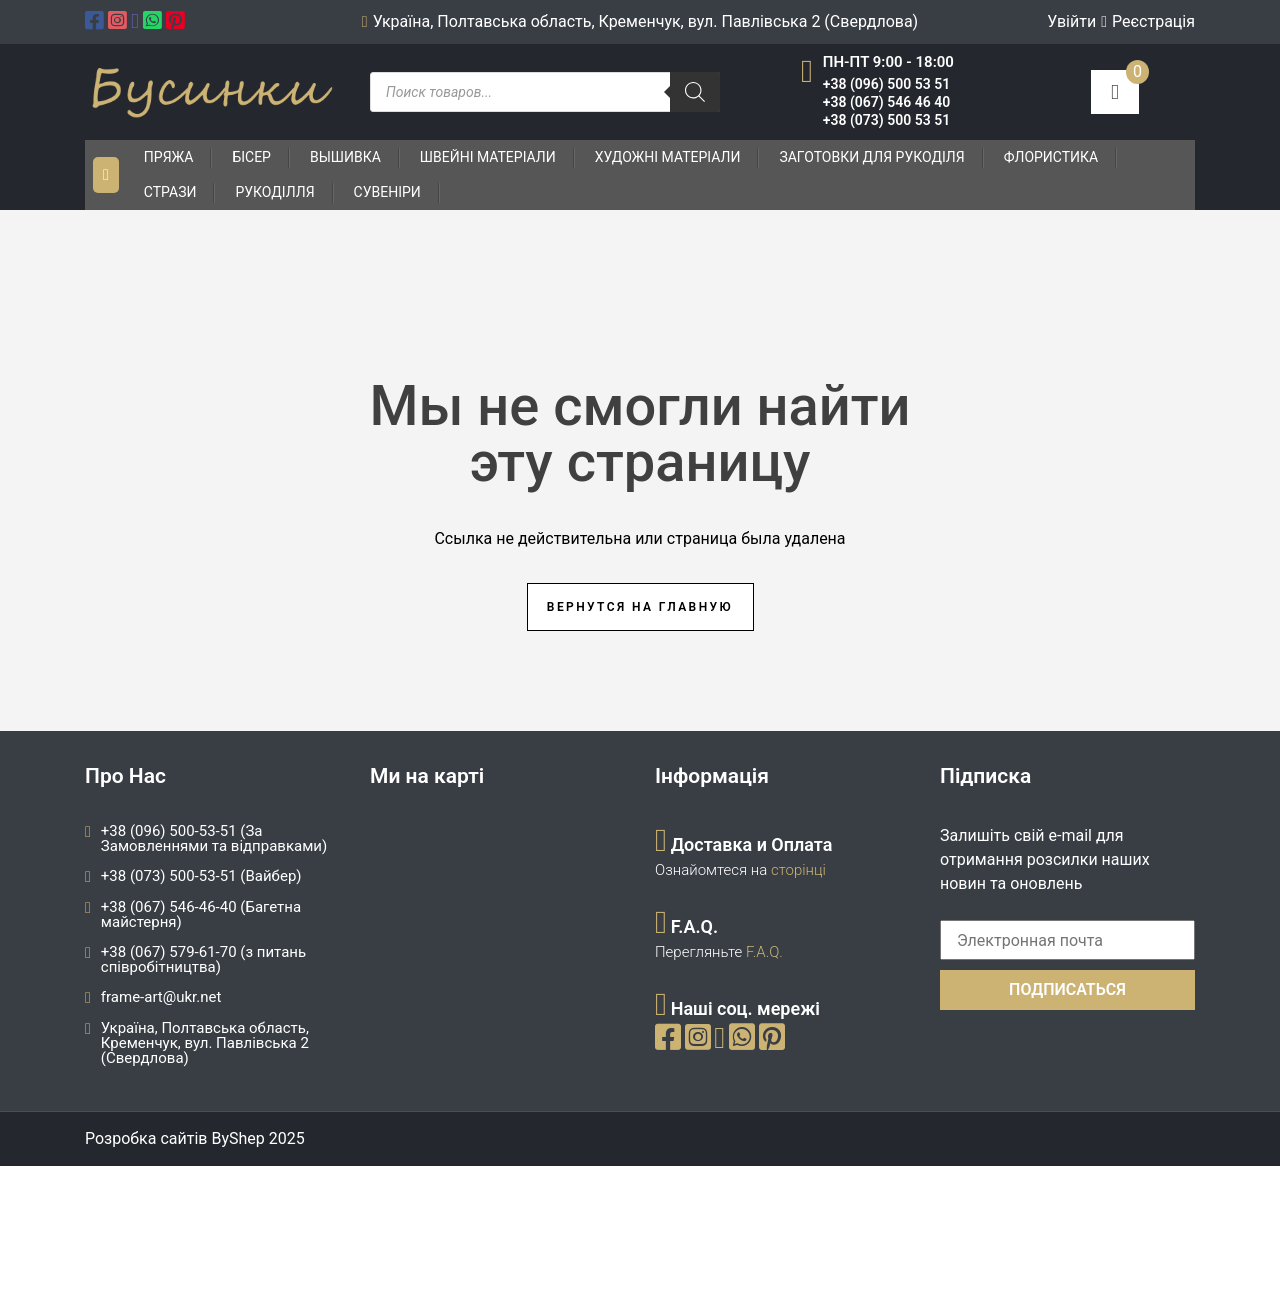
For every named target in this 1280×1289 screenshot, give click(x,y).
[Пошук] (695, 92)
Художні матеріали (668, 157)
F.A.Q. (764, 952)
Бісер (251, 157)
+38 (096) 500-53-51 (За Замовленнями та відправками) (214, 838)
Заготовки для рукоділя (871, 157)
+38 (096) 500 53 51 (886, 84)
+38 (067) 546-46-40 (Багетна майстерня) (201, 914)
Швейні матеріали (488, 157)
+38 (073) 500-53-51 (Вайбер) (201, 876)
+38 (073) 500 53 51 (886, 120)
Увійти (1071, 21)
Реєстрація (1153, 21)
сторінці (796, 870)
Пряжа (169, 157)
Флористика (1051, 157)
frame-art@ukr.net (161, 997)
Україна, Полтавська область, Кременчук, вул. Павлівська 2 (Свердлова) (205, 1043)
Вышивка (345, 157)
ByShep (237, 1138)
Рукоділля (274, 192)
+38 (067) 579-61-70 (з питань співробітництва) (203, 959)
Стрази (170, 192)
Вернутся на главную (640, 607)
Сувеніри (387, 192)
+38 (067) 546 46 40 (886, 102)
